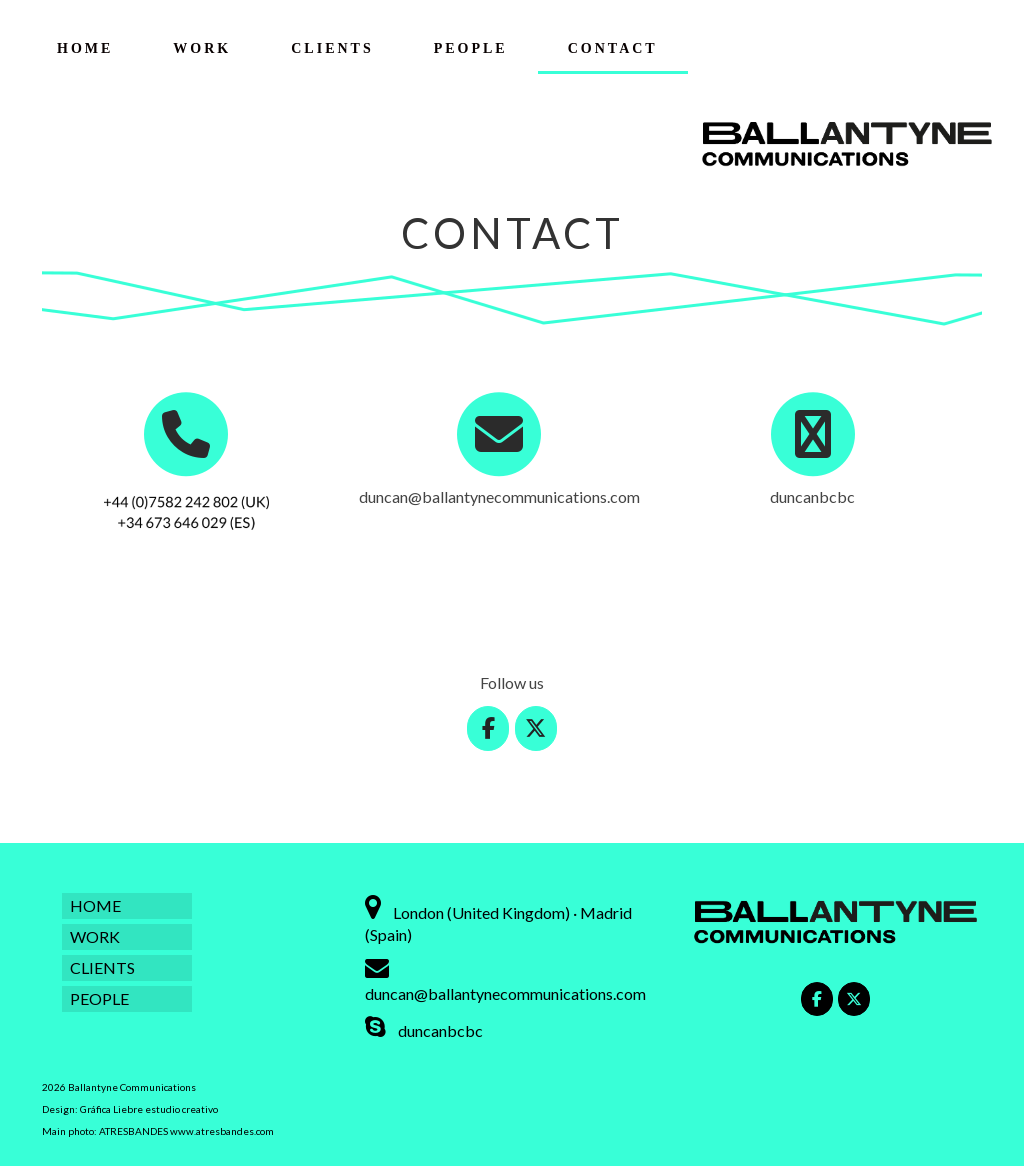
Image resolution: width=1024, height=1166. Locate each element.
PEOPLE (471, 48)
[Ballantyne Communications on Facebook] (488, 728)
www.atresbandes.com (222, 1131)
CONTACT (613, 48)
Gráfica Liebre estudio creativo (149, 1109)
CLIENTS (332, 48)
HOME (85, 48)
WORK (202, 48)
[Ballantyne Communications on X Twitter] (536, 728)
